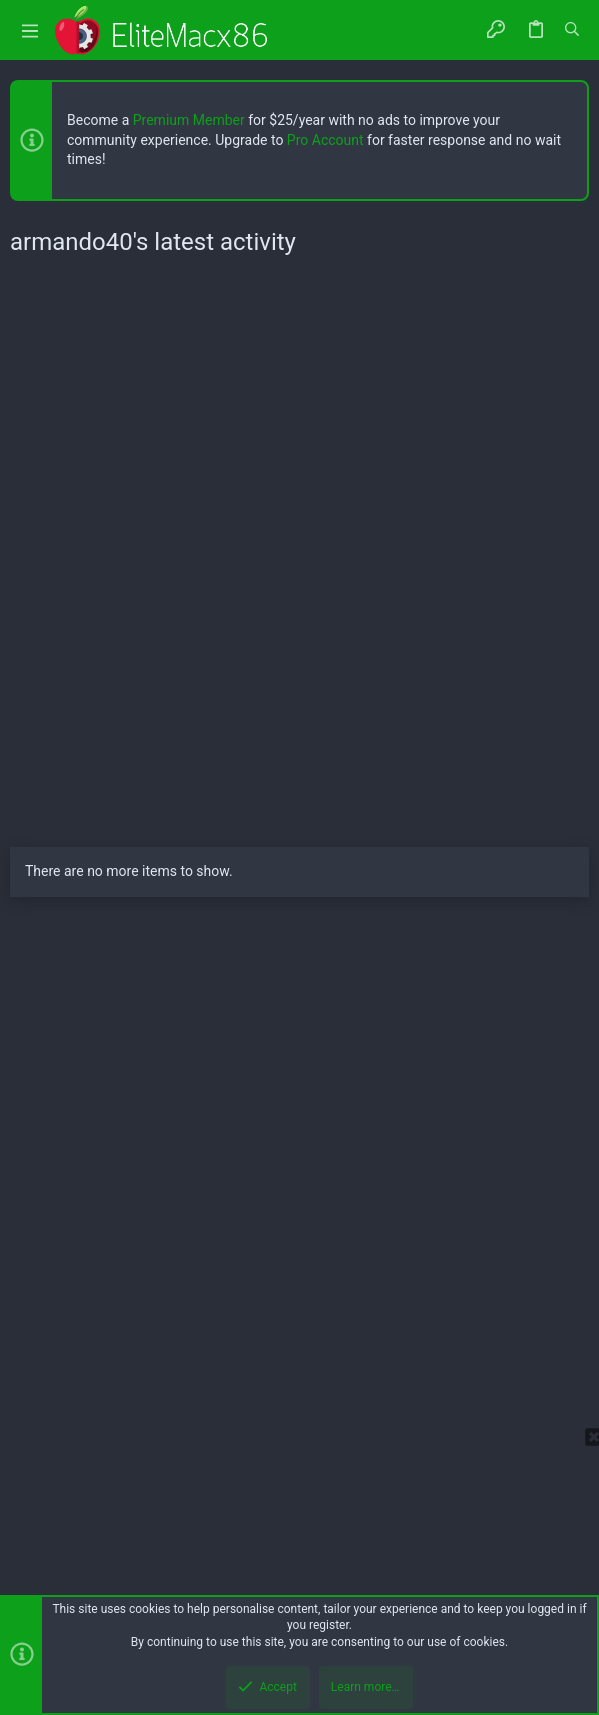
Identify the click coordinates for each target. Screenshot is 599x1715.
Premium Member (189, 120)
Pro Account (325, 140)
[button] (30, 30)
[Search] (572, 30)
